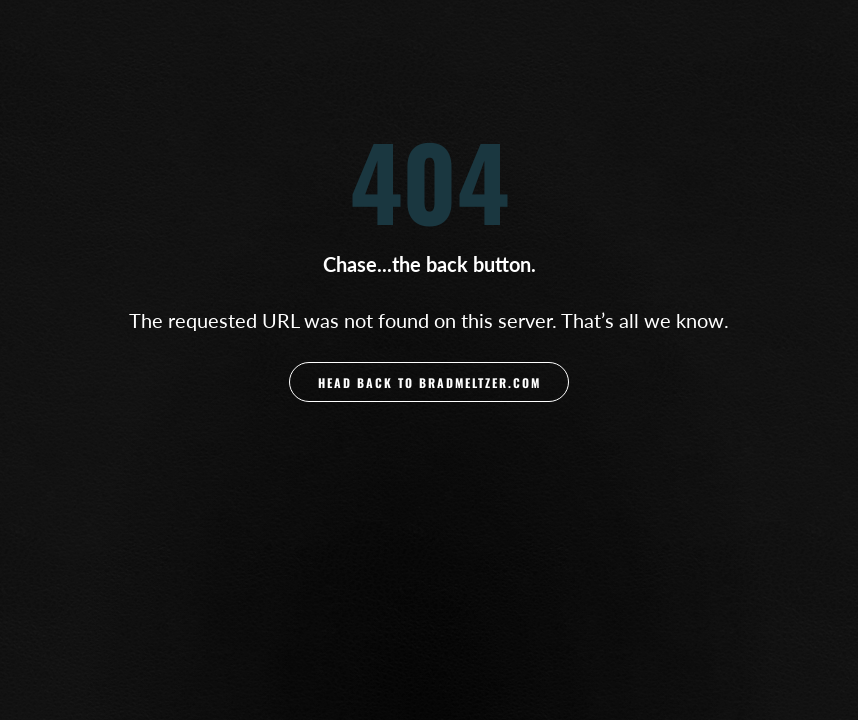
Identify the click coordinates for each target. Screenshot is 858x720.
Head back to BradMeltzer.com (429, 382)
